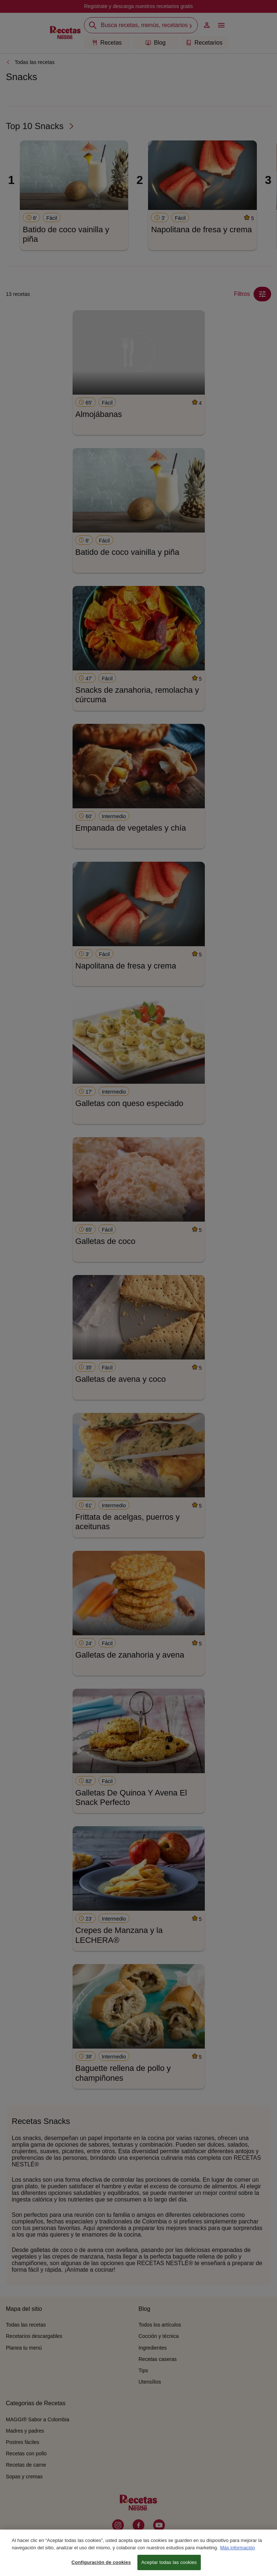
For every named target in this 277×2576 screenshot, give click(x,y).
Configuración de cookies (101, 2566)
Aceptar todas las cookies (169, 2566)
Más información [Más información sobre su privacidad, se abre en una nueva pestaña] (237, 2551)
